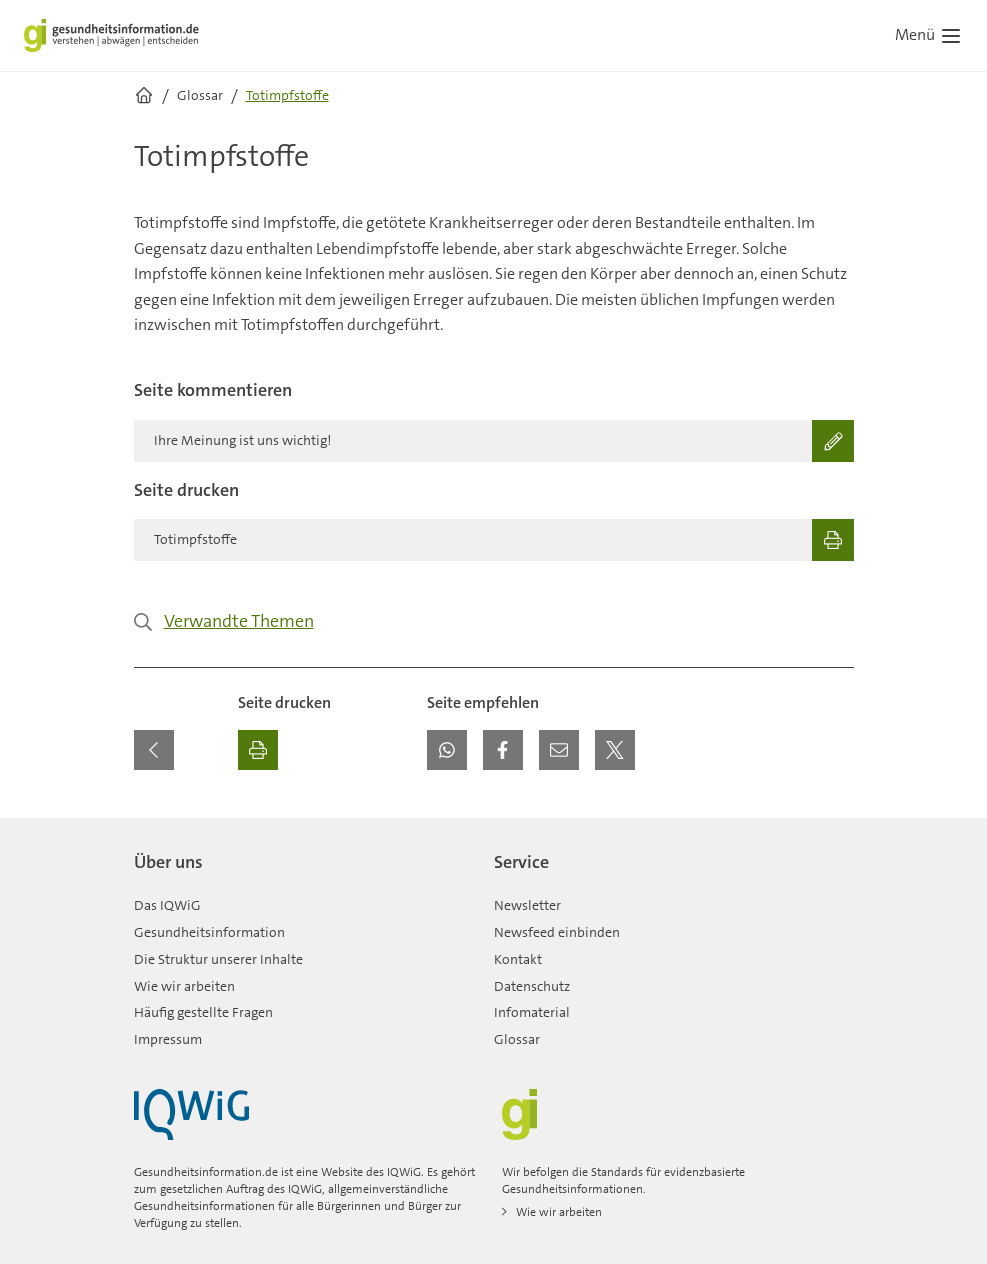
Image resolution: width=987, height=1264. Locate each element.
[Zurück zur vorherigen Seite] (154, 750)
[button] (447, 750)
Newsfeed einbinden (557, 932)
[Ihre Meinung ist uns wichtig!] (494, 441)
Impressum (168, 1039)
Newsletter (527, 905)
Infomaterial (532, 1012)
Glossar (517, 1039)
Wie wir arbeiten (184, 986)
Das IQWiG (167, 905)
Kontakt (518, 959)
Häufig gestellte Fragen (203, 1012)
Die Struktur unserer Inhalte (218, 959)
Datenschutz (532, 986)
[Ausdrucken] (258, 750)
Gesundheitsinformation (209, 932)
